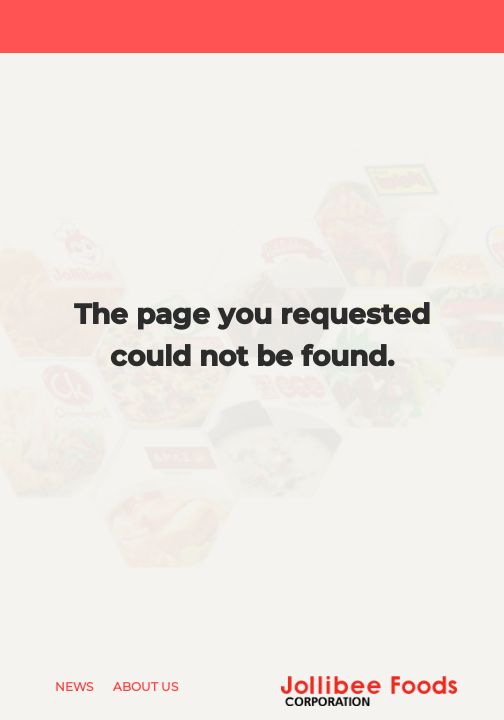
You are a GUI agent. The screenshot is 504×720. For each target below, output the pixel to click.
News (74, 686)
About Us (145, 686)
